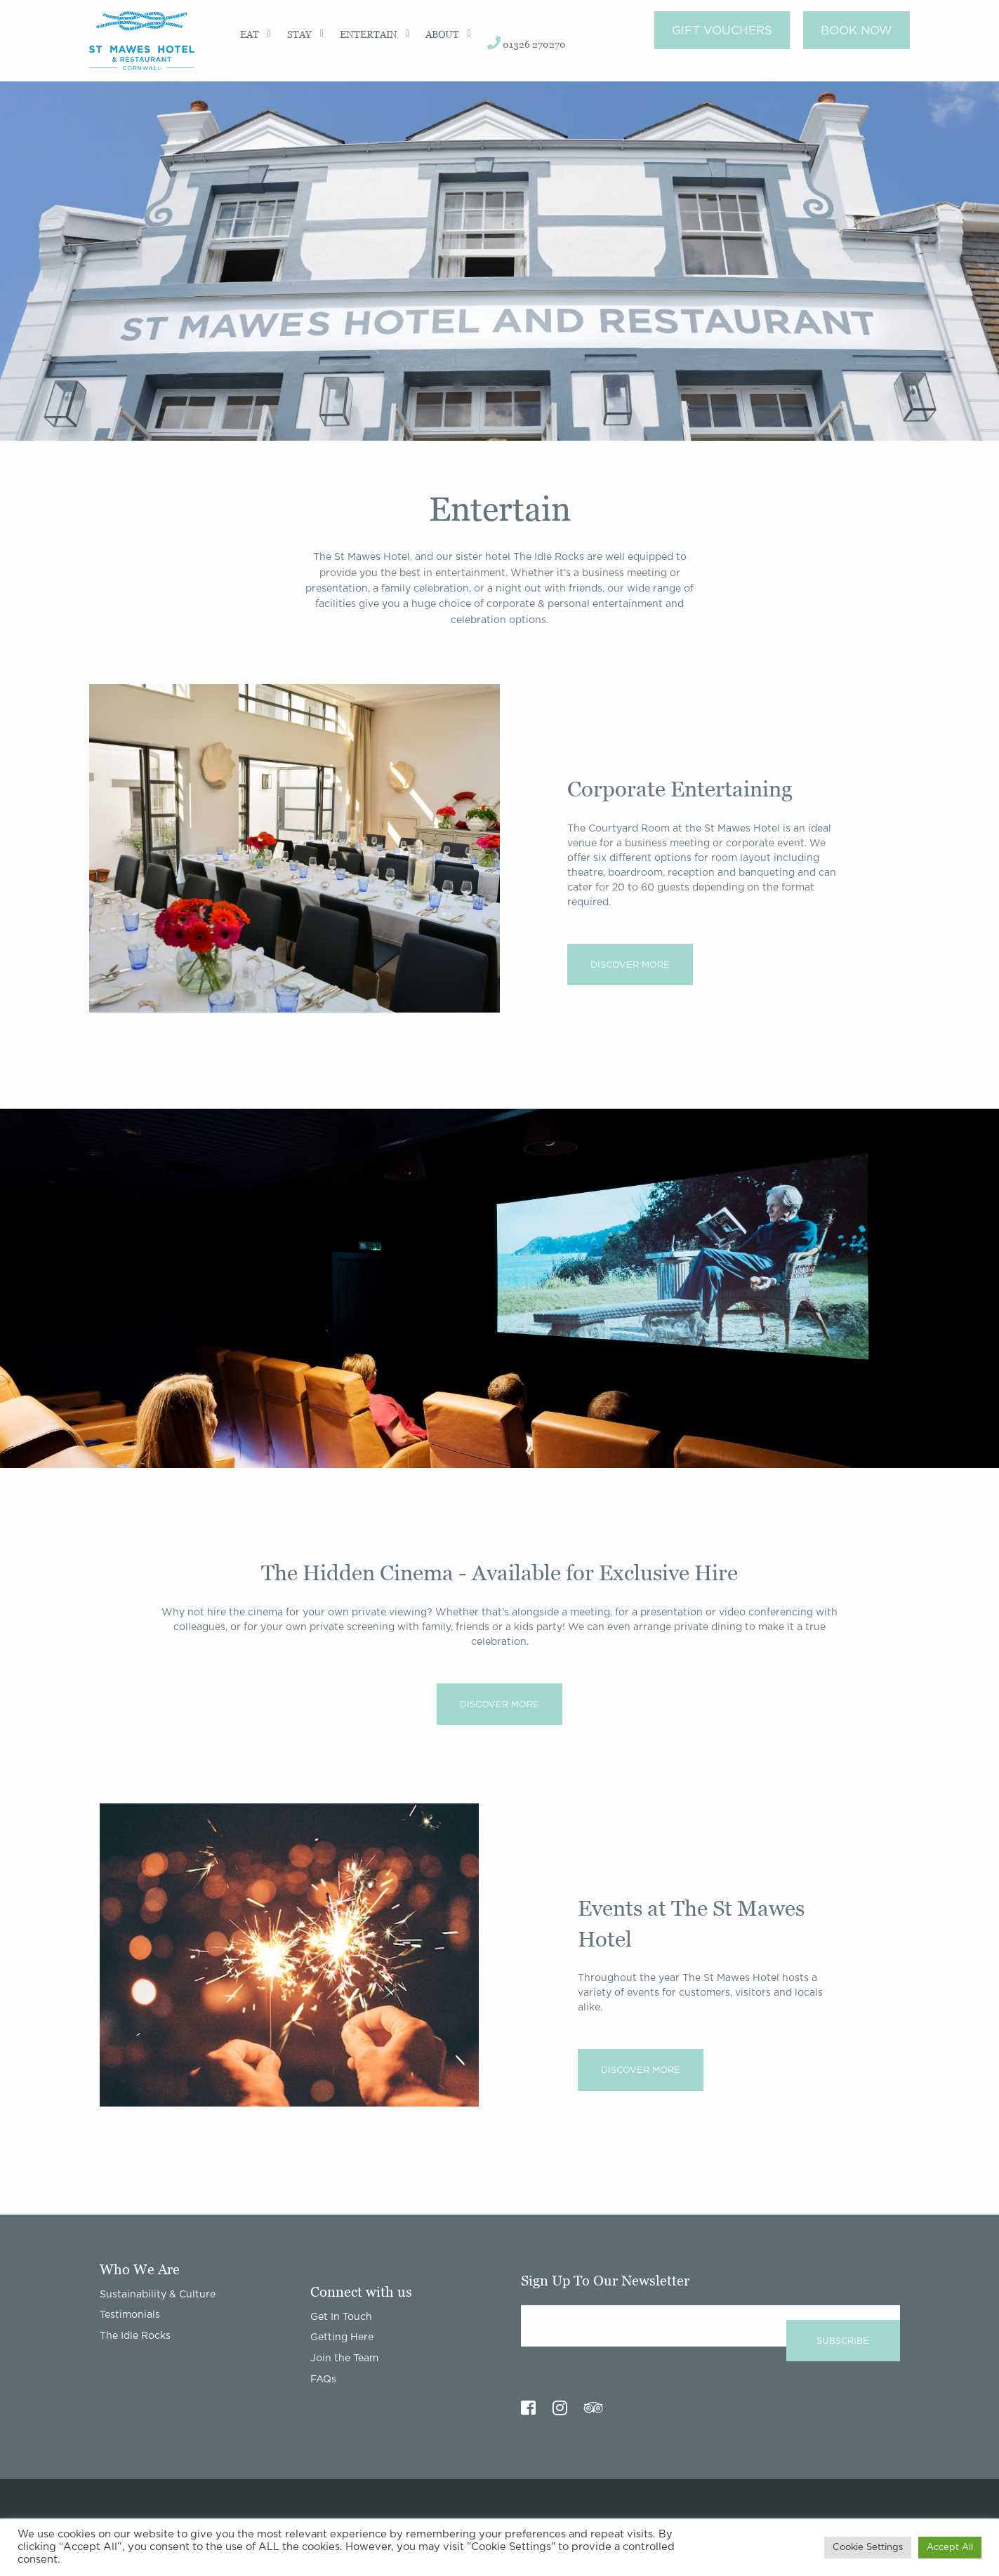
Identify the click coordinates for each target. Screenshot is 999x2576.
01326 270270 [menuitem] (526, 42)
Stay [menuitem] (299, 34)
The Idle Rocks (135, 2336)
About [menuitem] (442, 34)
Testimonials (130, 2315)
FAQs (323, 2379)
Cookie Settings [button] (868, 2547)
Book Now (856, 30)
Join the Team (344, 2358)
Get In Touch (341, 2317)
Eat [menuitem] (249, 34)
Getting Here (341, 2337)
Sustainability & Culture (158, 2295)
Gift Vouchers (722, 30)
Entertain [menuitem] (368, 34)
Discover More (630, 965)
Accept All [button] (950, 2547)
